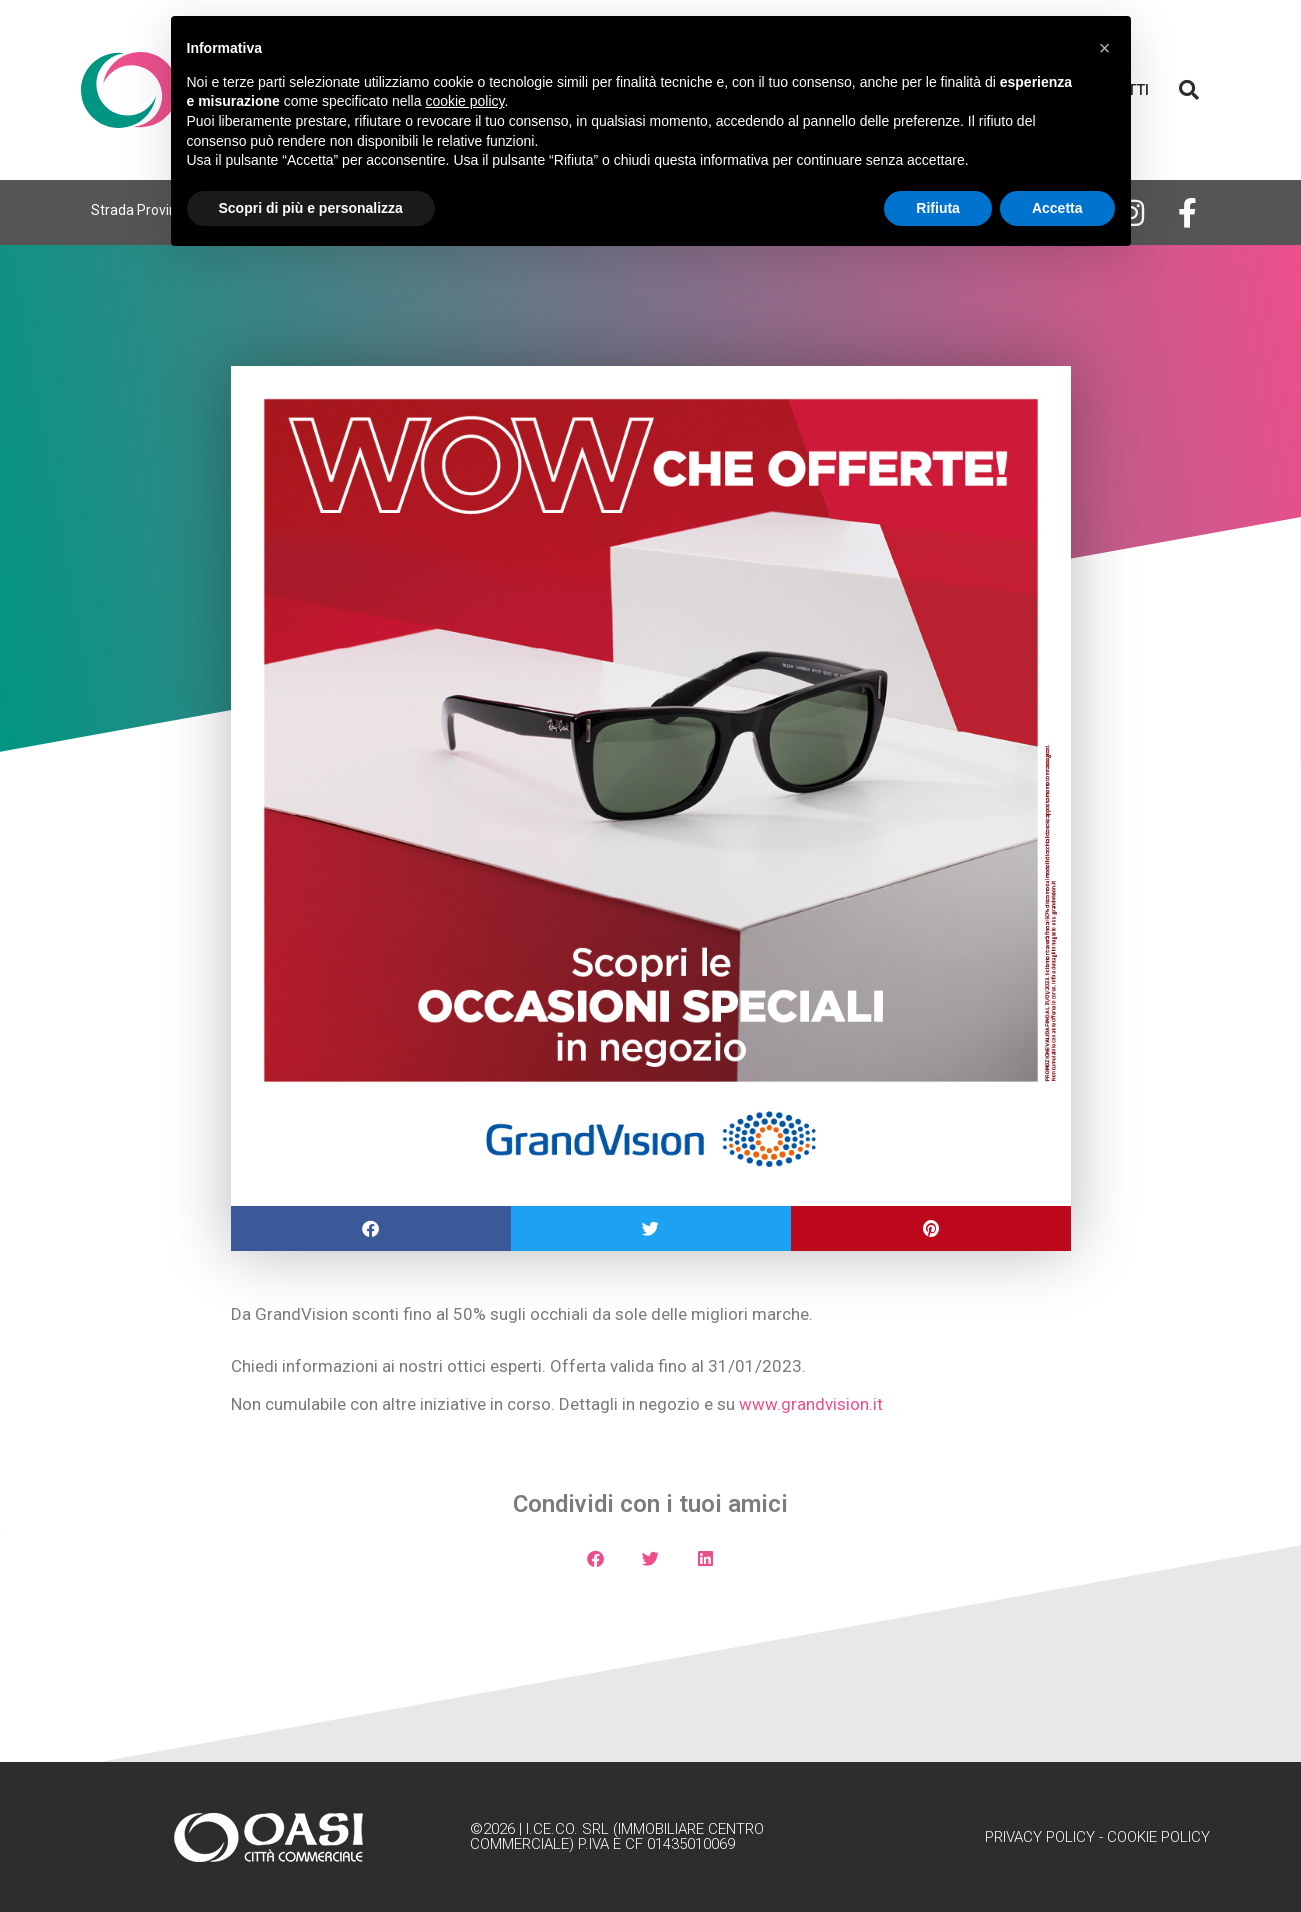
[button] (1189, 90)
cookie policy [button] (464, 101)
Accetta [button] (1057, 208)
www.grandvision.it (811, 1404)
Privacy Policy (1040, 1837)
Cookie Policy (1158, 1837)
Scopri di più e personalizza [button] (311, 208)
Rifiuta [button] (938, 208)
